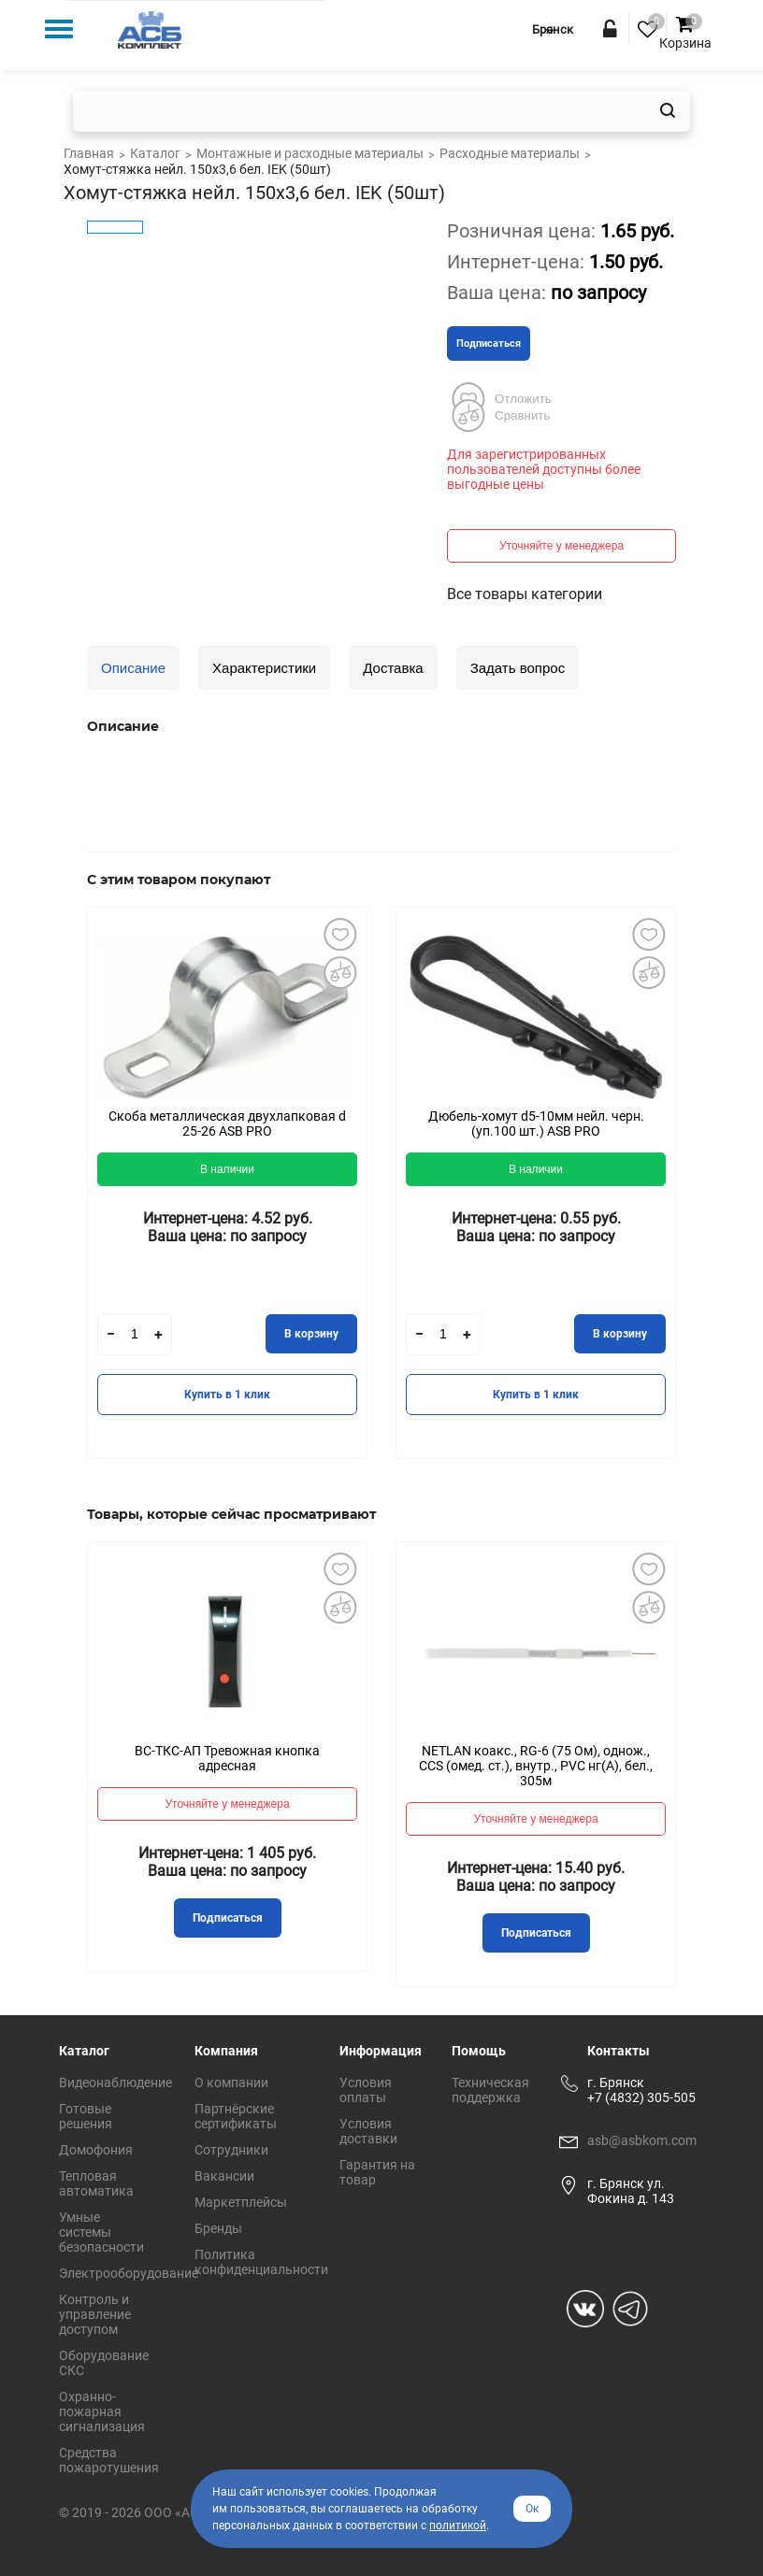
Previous (59, 1196)
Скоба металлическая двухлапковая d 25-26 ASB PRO (227, 1123)
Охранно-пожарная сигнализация (102, 2411)
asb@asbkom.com (642, 2140)
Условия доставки (368, 2131)
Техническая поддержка (490, 2090)
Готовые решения (85, 2116)
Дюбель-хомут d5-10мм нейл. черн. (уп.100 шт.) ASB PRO (536, 1123)
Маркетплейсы (240, 2202)
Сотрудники (231, 2149)
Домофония (96, 2149)
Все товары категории (524, 594)
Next (704, 1196)
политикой (457, 2525)
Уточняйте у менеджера (561, 545)
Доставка (393, 668)
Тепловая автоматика (96, 2183)
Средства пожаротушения (109, 2460)
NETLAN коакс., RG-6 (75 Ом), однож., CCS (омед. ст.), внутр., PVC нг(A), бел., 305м (536, 1765)
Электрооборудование (128, 2273)
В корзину (311, 1333)
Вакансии (224, 2175)
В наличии (227, 1169)
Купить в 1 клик (227, 1394)
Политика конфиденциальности (261, 2262)
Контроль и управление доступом (95, 2314)
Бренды (218, 2228)
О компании (231, 2082)
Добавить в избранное (339, 934)
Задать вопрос (517, 668)
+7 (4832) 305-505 (641, 2097)
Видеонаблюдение (115, 2082)
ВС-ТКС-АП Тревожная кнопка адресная (227, 1758)
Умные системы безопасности (101, 2232)
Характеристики (264, 668)
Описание (133, 668)
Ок (532, 2508)
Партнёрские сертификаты (235, 2116)
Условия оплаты (365, 2090)
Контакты (618, 2050)
